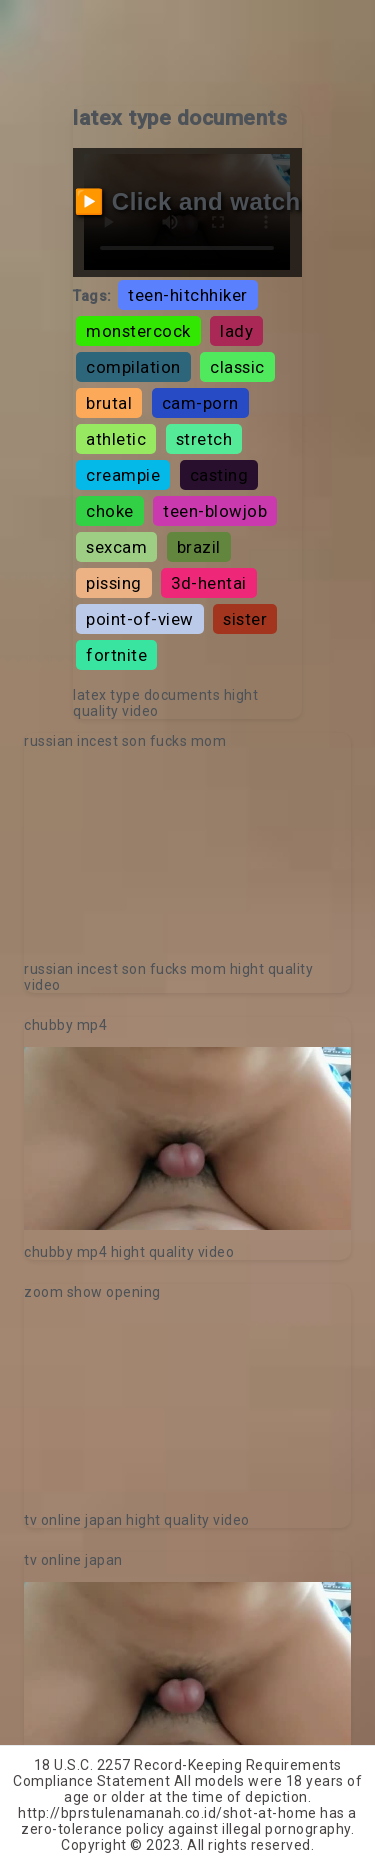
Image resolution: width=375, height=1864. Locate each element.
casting (219, 475)
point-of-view (140, 619)
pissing (114, 583)
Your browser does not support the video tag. (187, 855)
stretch (204, 439)
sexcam (116, 547)
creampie (123, 475)
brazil (199, 547)
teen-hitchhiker (188, 295)
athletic (116, 439)
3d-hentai (209, 583)
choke (110, 511)
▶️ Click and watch (187, 201)
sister (245, 619)
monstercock (138, 331)
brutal (109, 403)
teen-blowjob (215, 511)
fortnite (116, 655)
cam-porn (200, 403)
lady (236, 331)
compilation (133, 367)
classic (237, 367)
